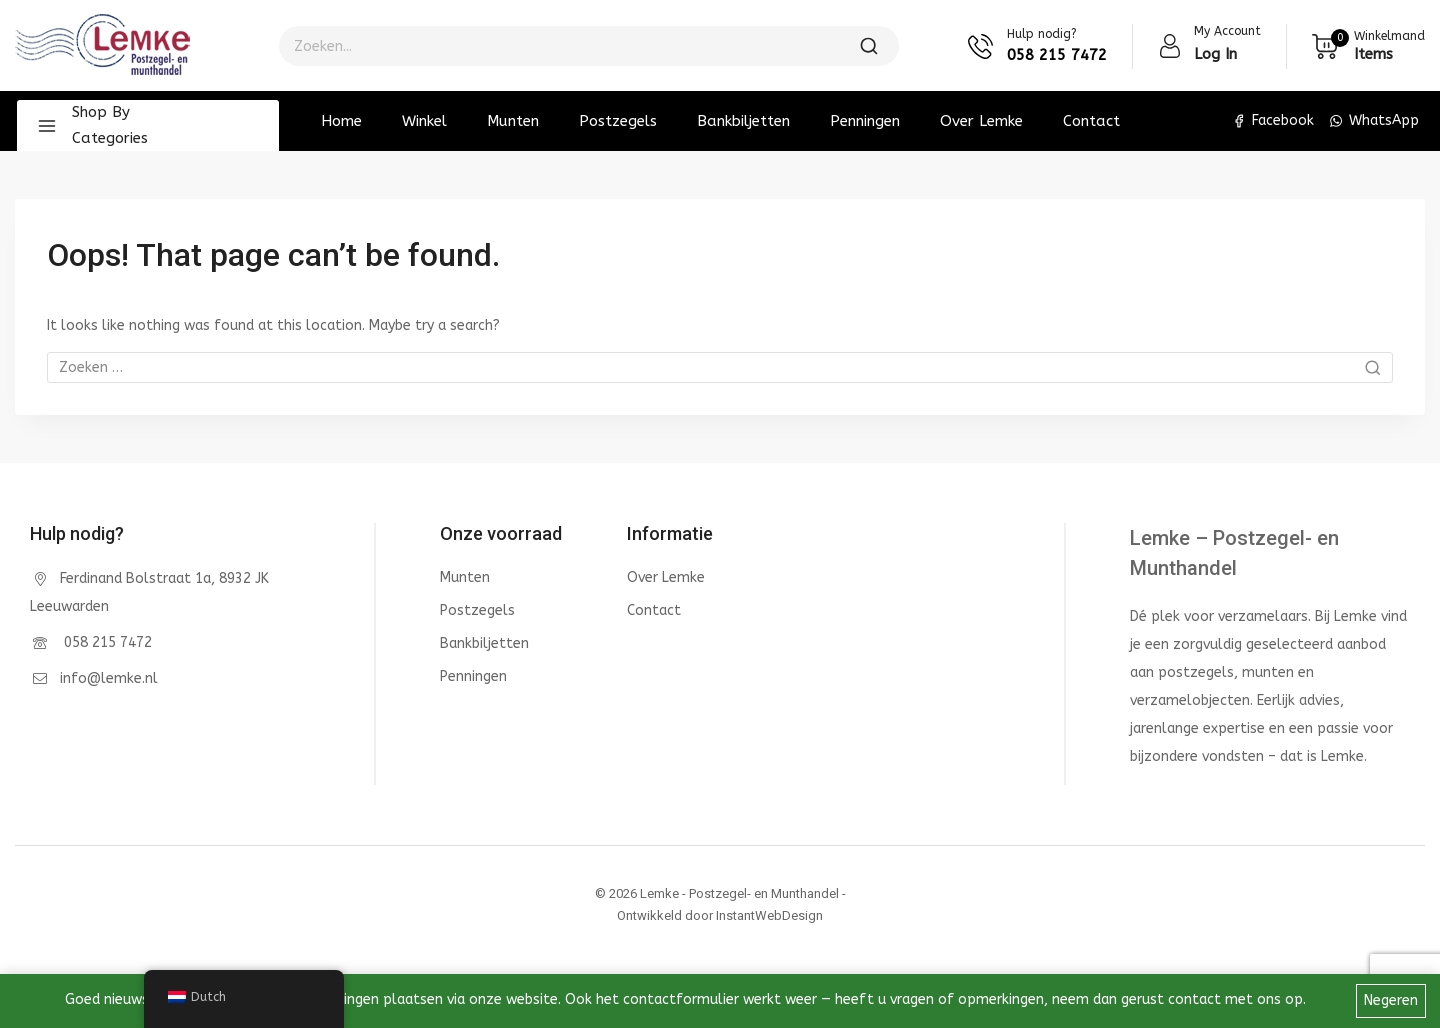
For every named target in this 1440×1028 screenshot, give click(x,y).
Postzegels (618, 121)
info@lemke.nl (109, 678)
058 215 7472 (106, 642)
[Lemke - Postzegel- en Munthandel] (102, 46)
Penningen (865, 121)
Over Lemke (981, 121)
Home (341, 121)
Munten (513, 121)
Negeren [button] (1391, 1000)
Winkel (424, 121)
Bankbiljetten (743, 121)
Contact (1091, 121)
